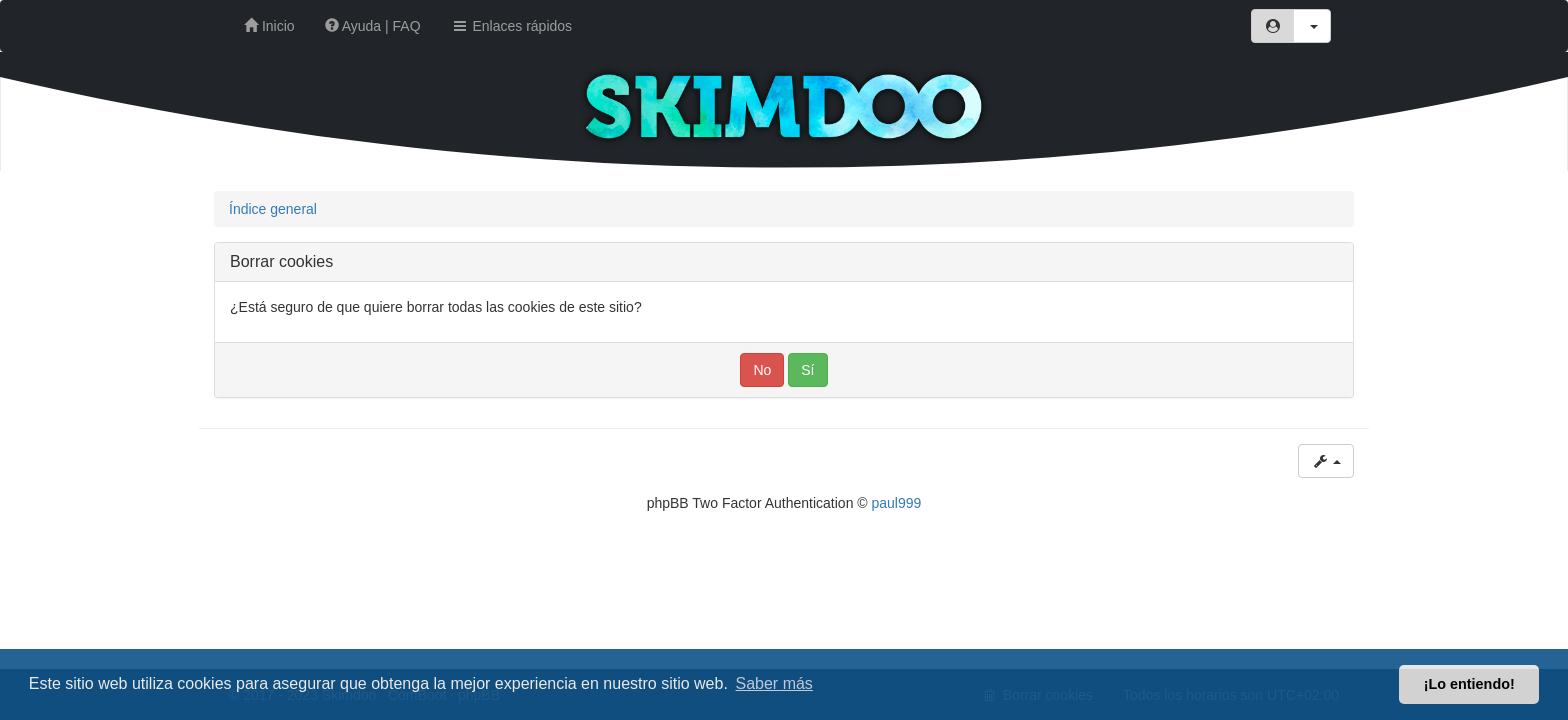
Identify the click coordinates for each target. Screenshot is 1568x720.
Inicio (269, 26)
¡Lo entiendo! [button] (1469, 684)
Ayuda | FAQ (373, 26)
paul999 (897, 503)
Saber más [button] (774, 683)
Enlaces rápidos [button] (512, 26)
